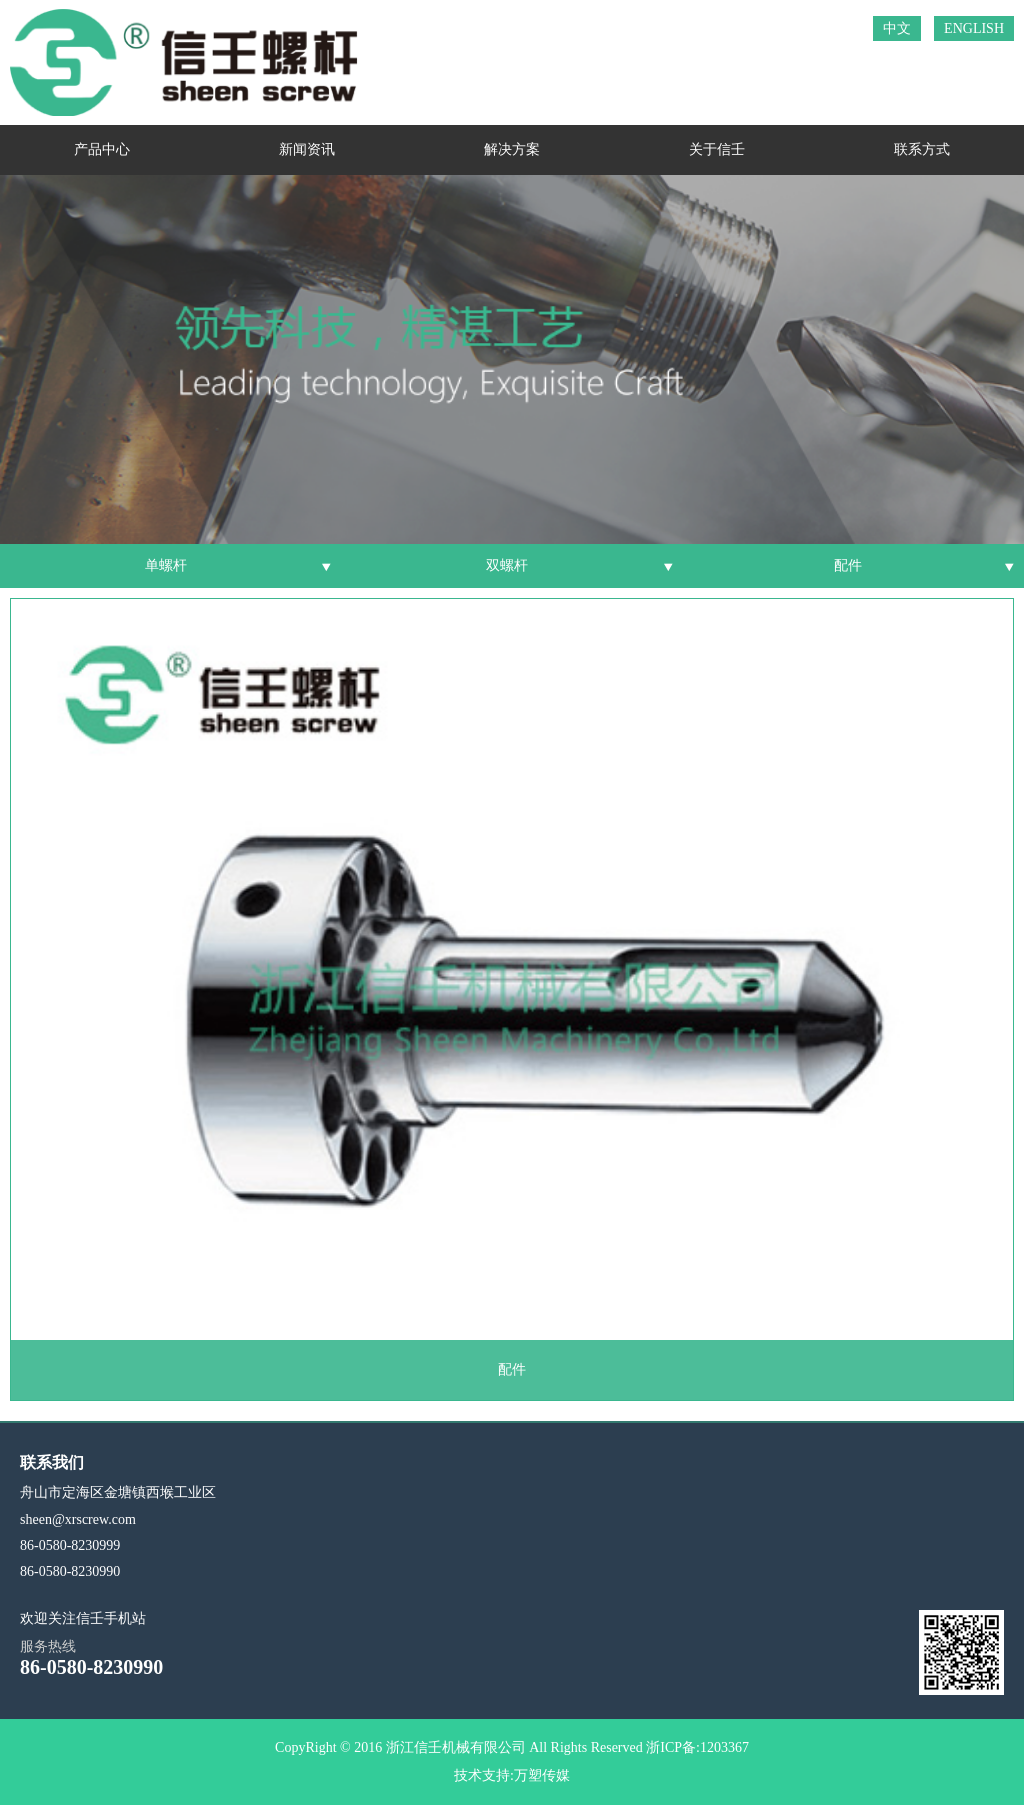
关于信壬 (717, 149)
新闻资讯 (307, 149)
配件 (848, 565)
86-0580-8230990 (70, 1571)
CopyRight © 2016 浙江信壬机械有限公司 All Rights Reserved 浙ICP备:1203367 (512, 1747)
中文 (897, 28)
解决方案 (512, 149)
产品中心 (102, 149)
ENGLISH (974, 28)
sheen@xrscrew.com (78, 1519)
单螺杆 (166, 565)
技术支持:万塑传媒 (512, 1775)
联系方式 (922, 149)
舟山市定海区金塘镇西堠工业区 (118, 1492)
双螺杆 (507, 565)
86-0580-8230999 (70, 1545)
